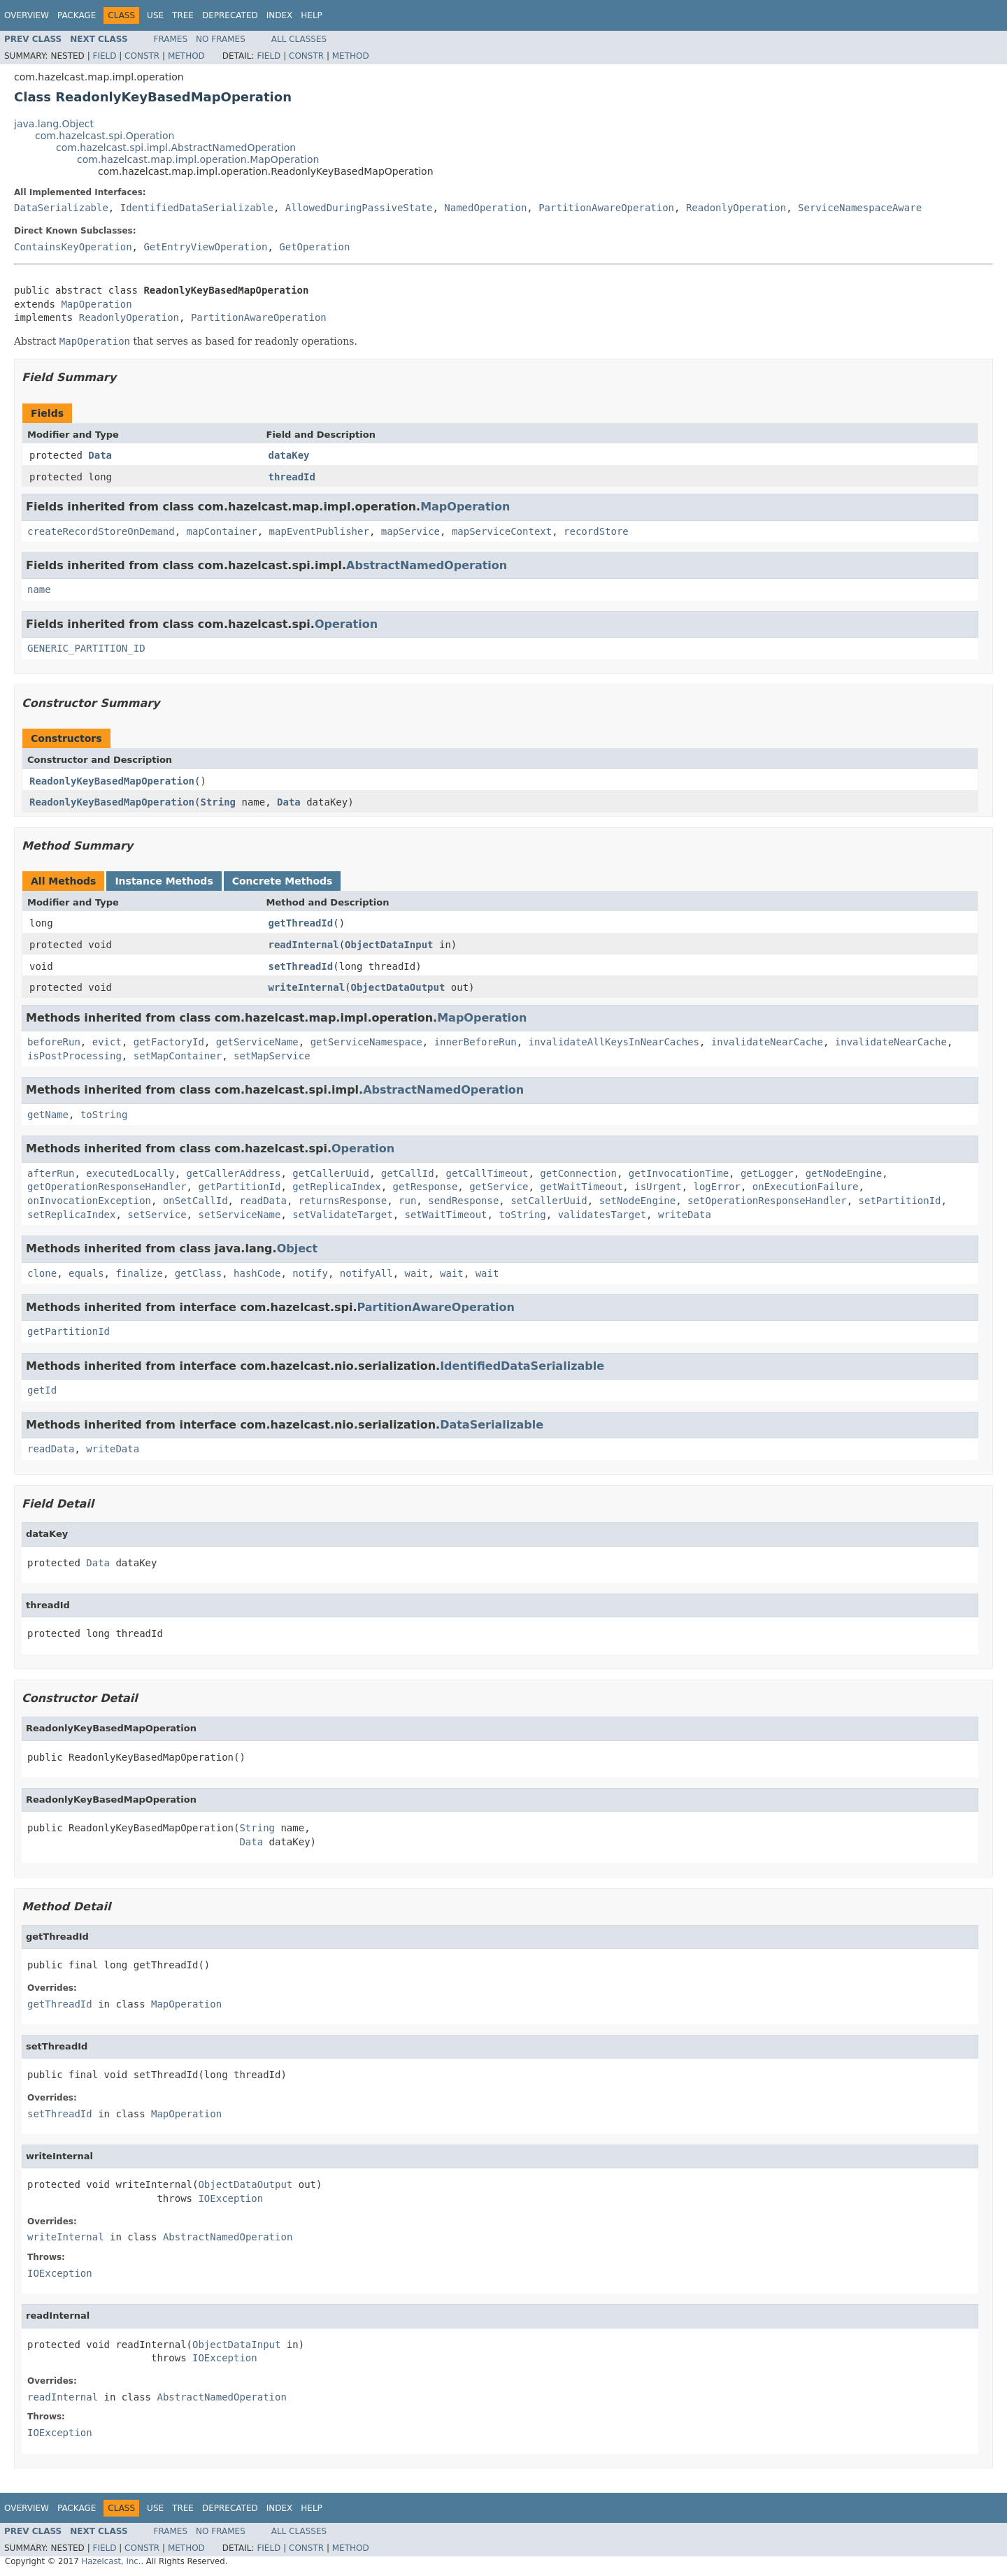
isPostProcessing (74, 1055)
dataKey (289, 455)
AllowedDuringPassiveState (359, 207)
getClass (198, 1273)
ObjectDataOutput (398, 987)
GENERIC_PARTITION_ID (86, 648)
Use (155, 15)
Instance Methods (164, 881)
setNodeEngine (637, 1200)
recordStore (596, 531)
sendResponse (463, 1200)
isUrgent (657, 1186)
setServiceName (239, 1214)
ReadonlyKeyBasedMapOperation (111, 781)
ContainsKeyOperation (73, 246)
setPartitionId (900, 1200)
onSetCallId (195, 1200)
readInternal (304, 944)
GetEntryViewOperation (205, 246)
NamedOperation (485, 207)
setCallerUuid (548, 1200)
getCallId (407, 1173)
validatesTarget (602, 1214)
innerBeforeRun (475, 1041)
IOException (230, 2198)
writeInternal (307, 987)
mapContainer (222, 531)
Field (104, 56)
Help (311, 15)
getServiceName (257, 1041)
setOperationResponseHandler (767, 1200)
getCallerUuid (330, 1173)
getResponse (425, 1186)
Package (76, 15)
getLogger (767, 1173)
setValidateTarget (342, 1214)
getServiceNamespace (366, 1041)
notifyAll (366, 1273)
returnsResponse (343, 1200)
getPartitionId (239, 1186)
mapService (410, 531)
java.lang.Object (54, 123)
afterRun (50, 1173)
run (407, 1200)
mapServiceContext (502, 531)
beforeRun (53, 1041)
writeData (684, 1214)
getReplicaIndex (336, 1186)
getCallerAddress (234, 1173)
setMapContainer (178, 1055)
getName (48, 1114)
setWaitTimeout (445, 1214)
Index (279, 15)
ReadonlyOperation (736, 207)
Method (186, 56)
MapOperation (96, 304)
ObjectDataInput (389, 944)
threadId (292, 476)
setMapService (272, 1055)
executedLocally (130, 1173)
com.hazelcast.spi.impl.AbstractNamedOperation (176, 147)
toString (103, 1114)
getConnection (578, 1173)
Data (100, 455)
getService (498, 1186)
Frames (171, 39)
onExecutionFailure (805, 1186)
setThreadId (301, 966)
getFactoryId (169, 1041)
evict (107, 1041)
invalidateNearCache (767, 1041)
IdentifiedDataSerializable (196, 207)
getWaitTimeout (581, 1186)
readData (262, 1200)
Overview (26, 15)
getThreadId (301, 923)
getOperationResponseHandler (107, 1186)
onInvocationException (89, 1200)
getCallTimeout (486, 1173)
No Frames (220, 39)
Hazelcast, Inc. (111, 2561)
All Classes (299, 39)
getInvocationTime (679, 1173)
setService (156, 1214)
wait (417, 1273)
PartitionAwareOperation (606, 207)
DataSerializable (61, 207)
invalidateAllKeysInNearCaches (614, 1041)
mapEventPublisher (319, 531)
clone (42, 1273)
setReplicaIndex (71, 1214)
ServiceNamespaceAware (860, 207)
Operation (346, 624)
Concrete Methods (282, 881)
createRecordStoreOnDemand (101, 531)
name (39, 589)
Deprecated (230, 15)
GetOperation (314, 246)
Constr (141, 56)
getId (42, 1390)
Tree (183, 15)
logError (717, 1186)
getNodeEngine (844, 1173)
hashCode (257, 1273)
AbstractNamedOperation (426, 565)
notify (310, 1273)
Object (297, 1248)
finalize (138, 1273)
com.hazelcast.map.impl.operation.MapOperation (198, 159)
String (218, 802)
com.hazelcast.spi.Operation (104, 135)
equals (86, 1273)
